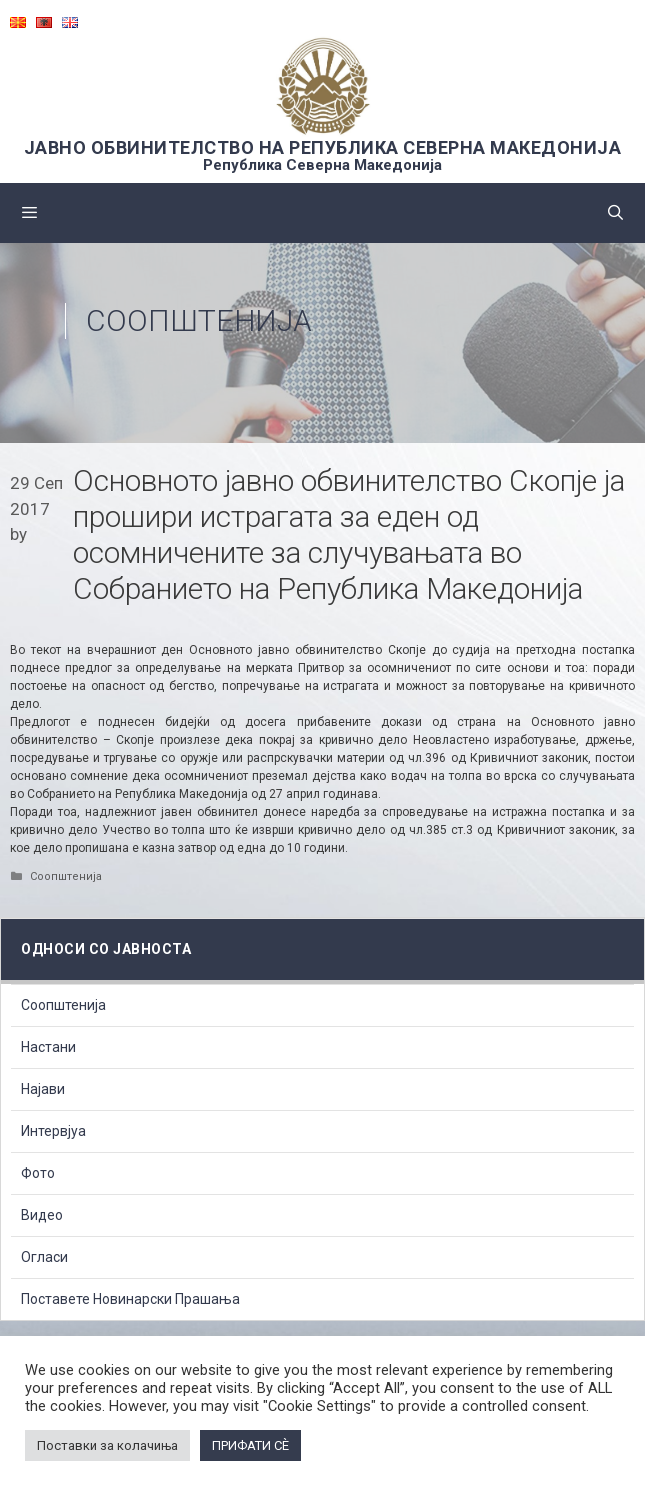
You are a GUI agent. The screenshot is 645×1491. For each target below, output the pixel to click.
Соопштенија (199, 320)
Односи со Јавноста (106, 949)
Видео (42, 1215)
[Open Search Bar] (615, 213)
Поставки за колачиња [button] (107, 1445)
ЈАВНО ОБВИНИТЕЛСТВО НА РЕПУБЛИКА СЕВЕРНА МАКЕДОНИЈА (323, 147)
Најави (43, 1089)
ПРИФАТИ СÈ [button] (250, 1445)
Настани (48, 1047)
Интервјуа (53, 1131)
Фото (38, 1173)
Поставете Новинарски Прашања (130, 1299)
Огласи (44, 1257)
